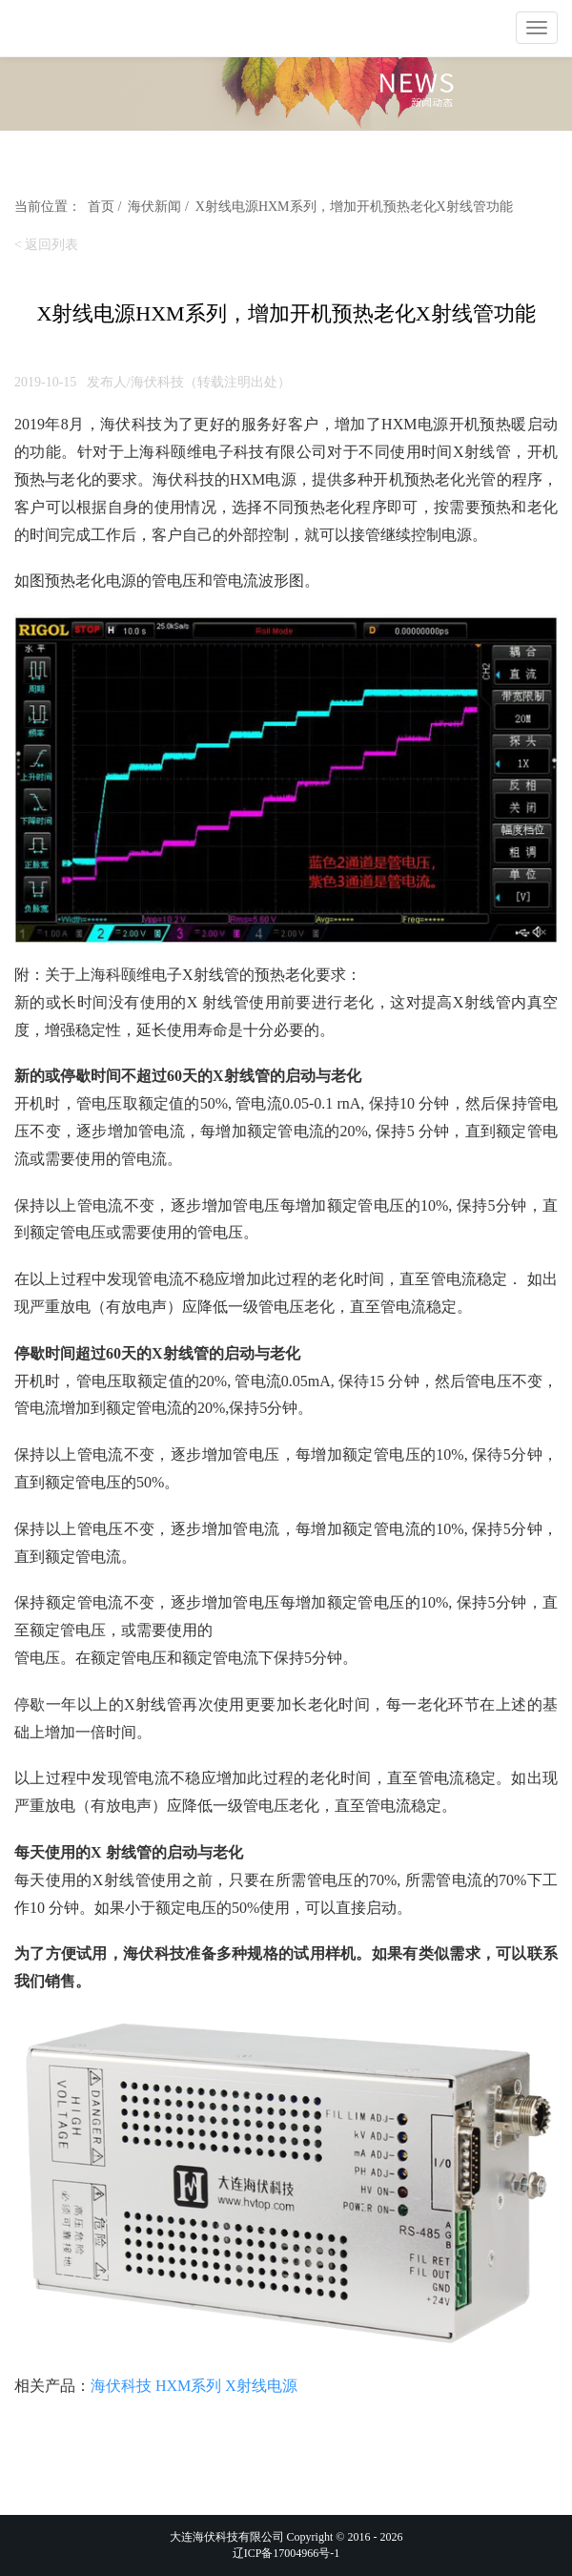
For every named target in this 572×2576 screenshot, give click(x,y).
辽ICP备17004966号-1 (286, 2553)
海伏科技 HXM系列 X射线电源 (194, 2386)
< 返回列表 (46, 245)
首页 (101, 206)
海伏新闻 (154, 206)
